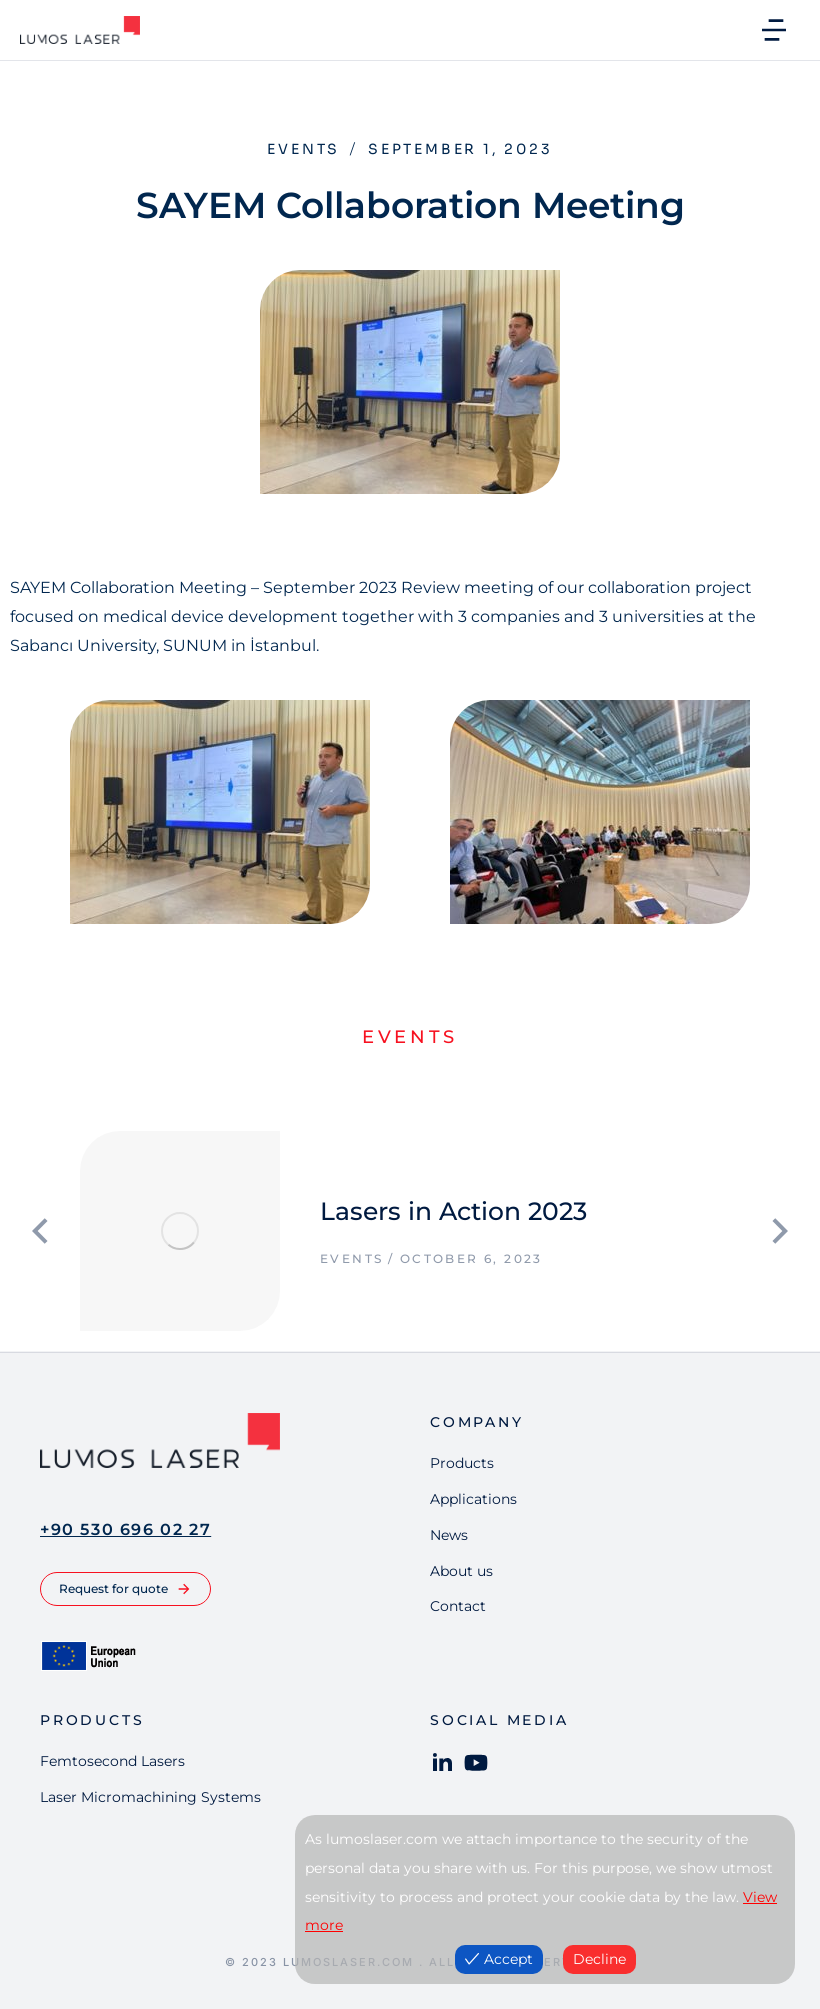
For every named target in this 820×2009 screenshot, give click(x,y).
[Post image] (180, 1231)
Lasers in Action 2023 (453, 1211)
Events (303, 149)
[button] (774, 30)
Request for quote (125, 1589)
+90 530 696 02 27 (125, 1529)
